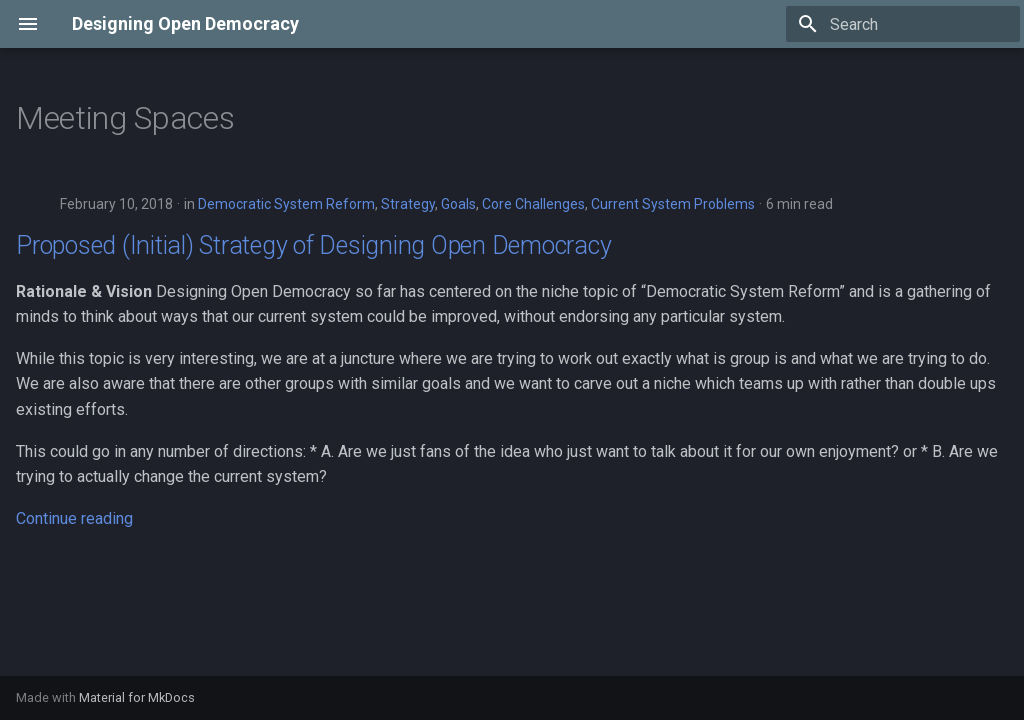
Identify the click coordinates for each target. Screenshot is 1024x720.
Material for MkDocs (137, 697)
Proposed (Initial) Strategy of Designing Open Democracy (313, 245)
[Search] (903, 24)
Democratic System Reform (286, 204)
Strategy (408, 204)
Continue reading (74, 518)
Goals (458, 204)
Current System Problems (673, 204)
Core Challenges (533, 204)
